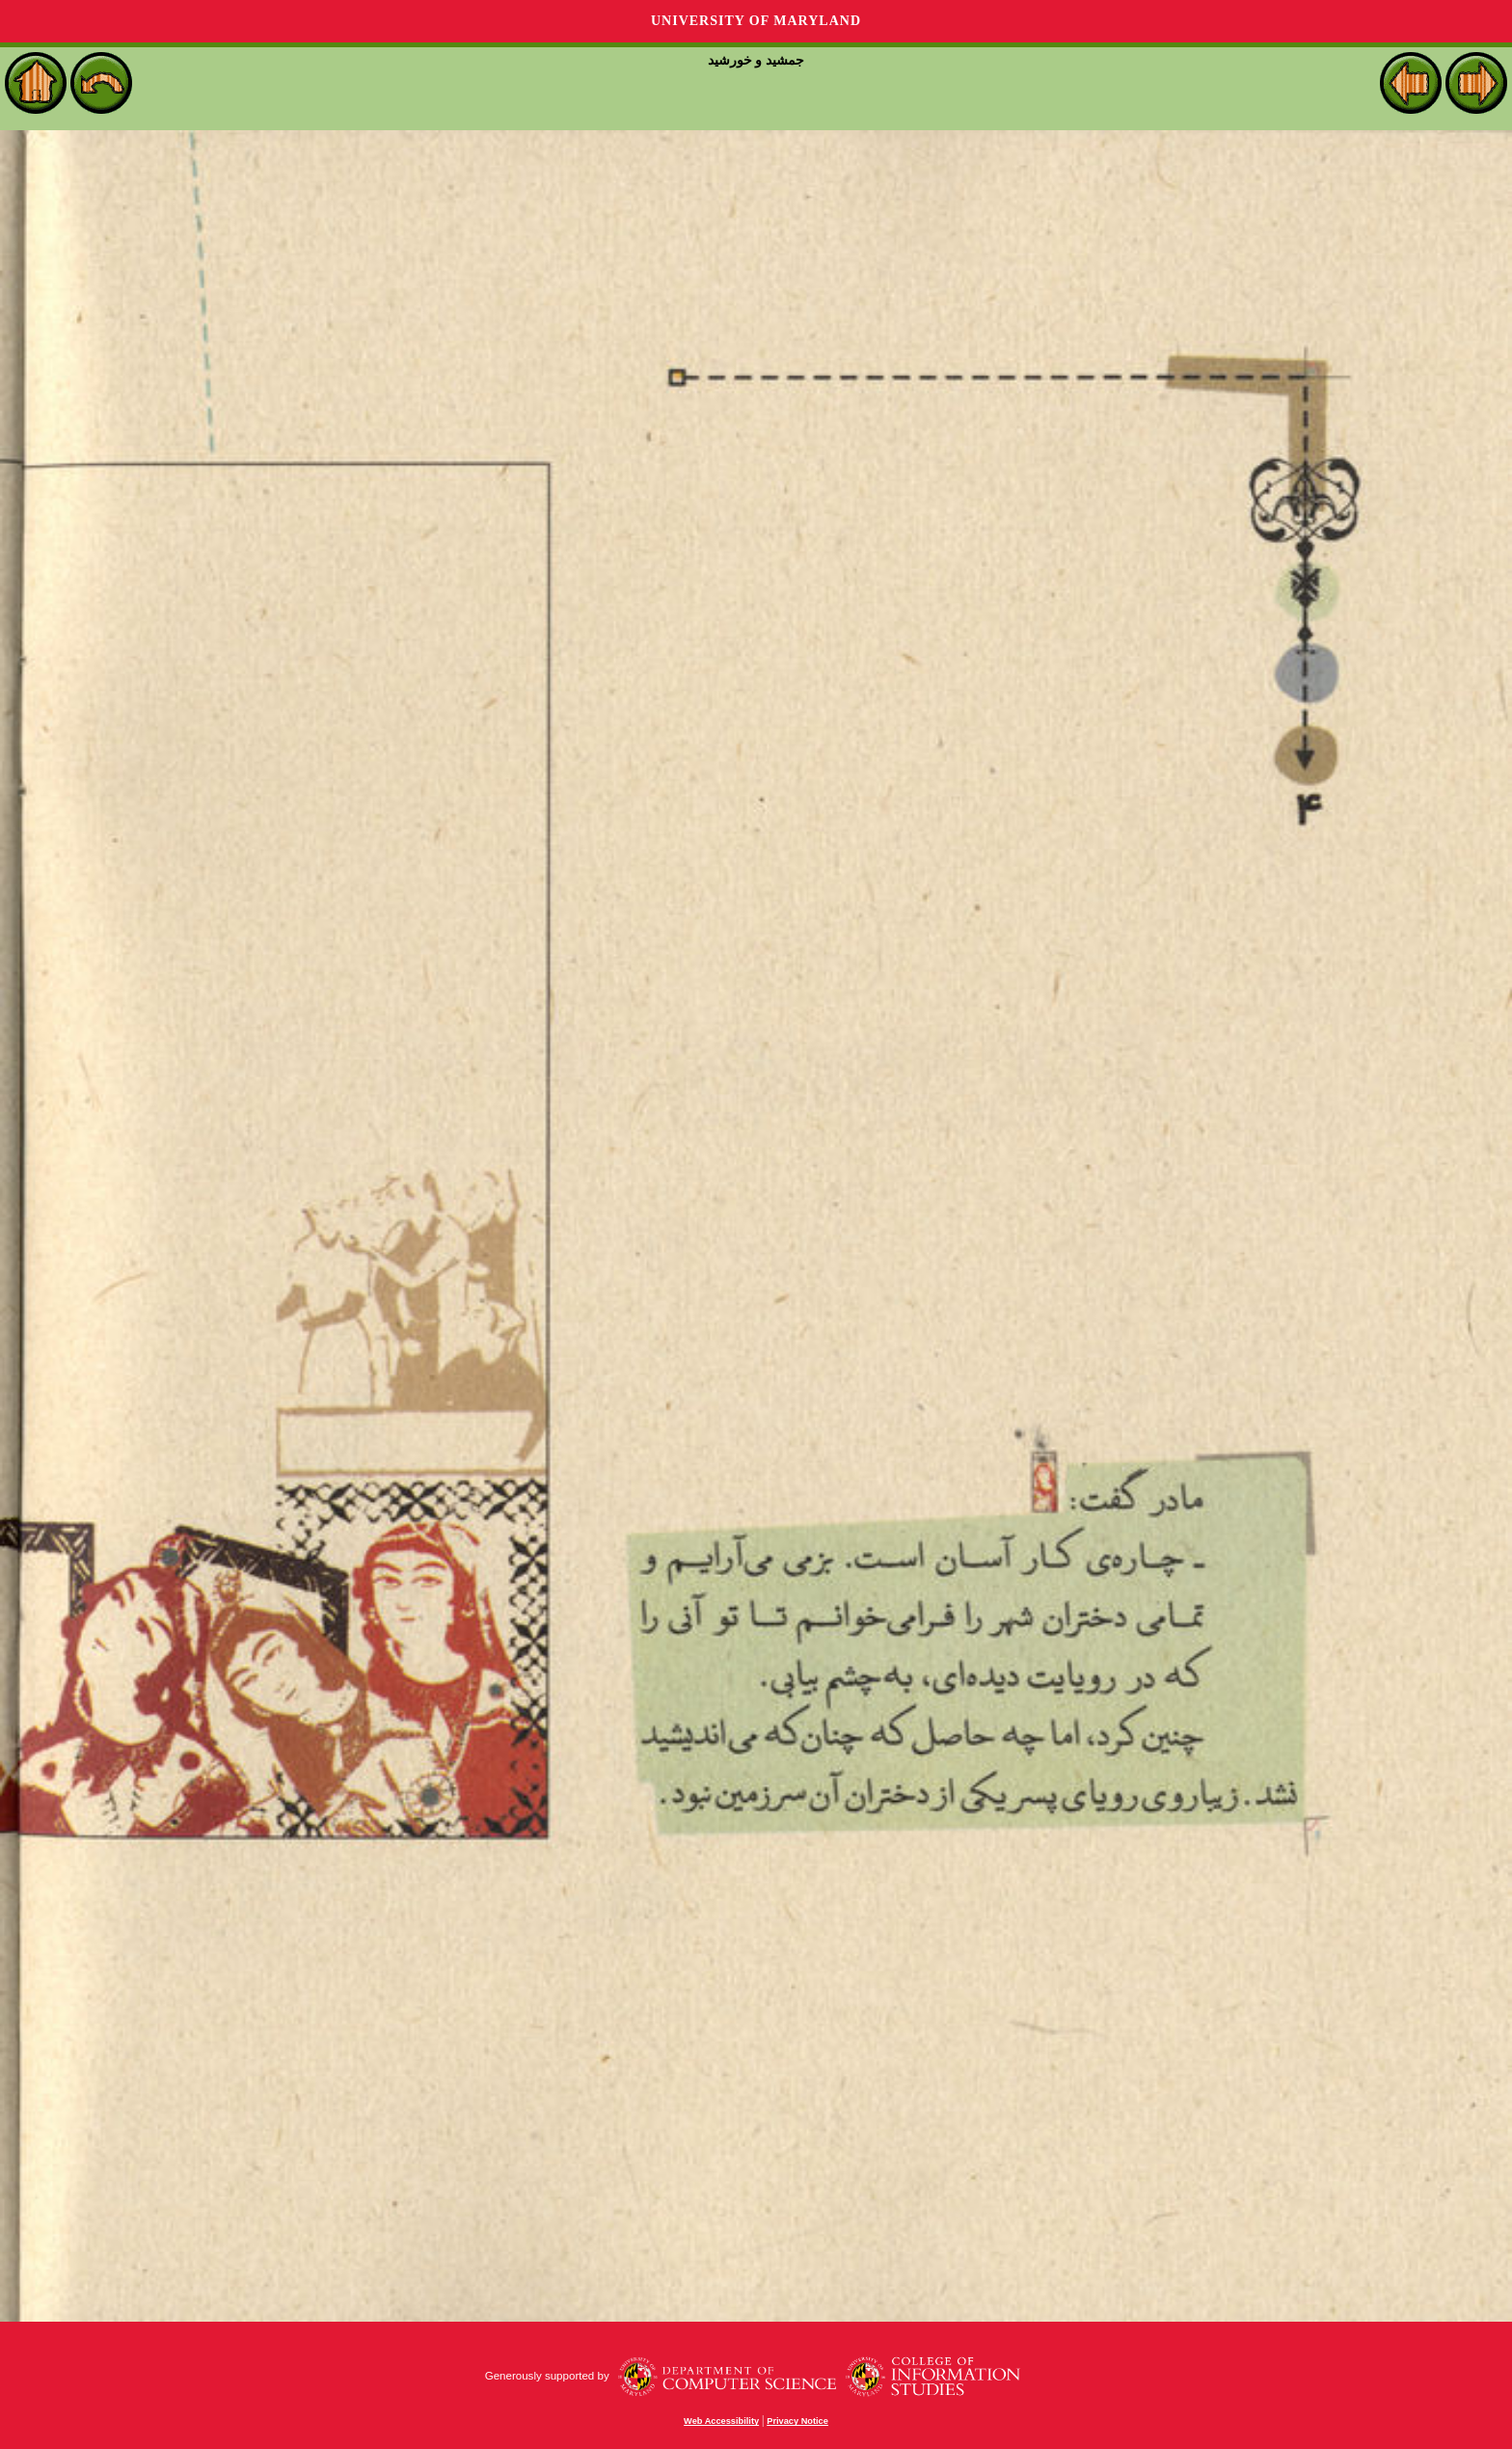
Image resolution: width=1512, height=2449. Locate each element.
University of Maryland (756, 21)
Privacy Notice (797, 2421)
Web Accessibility (721, 2421)
